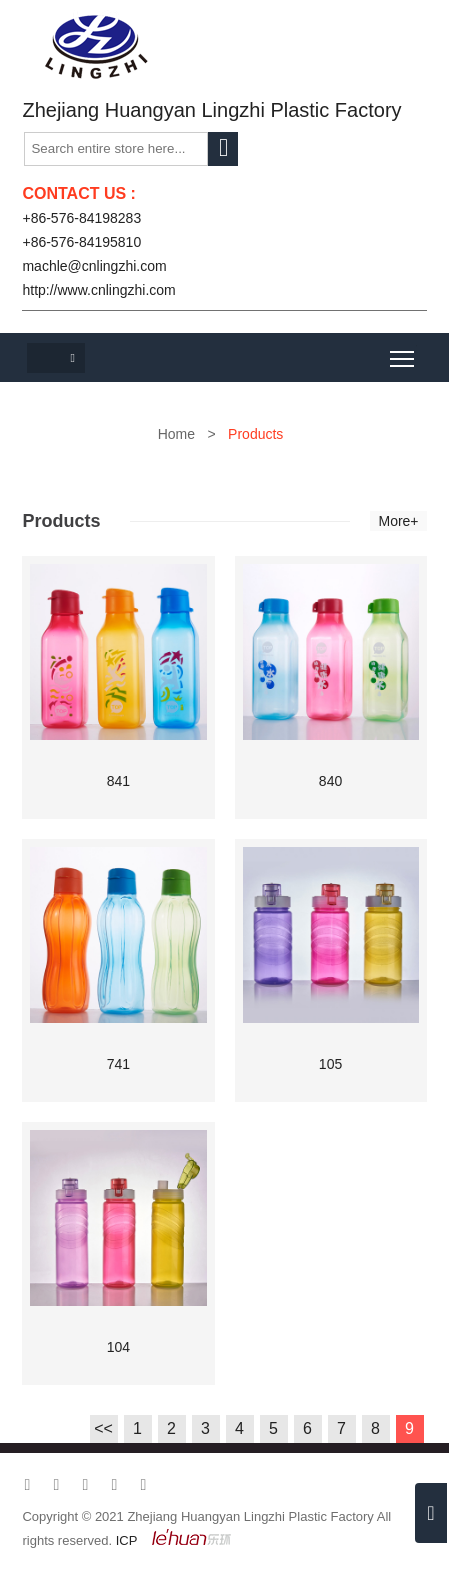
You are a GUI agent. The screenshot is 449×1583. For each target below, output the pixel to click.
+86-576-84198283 (81, 218)
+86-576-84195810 (81, 242)
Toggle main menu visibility (403, 351)
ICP (127, 1540)
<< (103, 1428)
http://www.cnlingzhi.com (98, 290)
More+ (398, 521)
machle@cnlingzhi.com (94, 266)
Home (176, 434)
